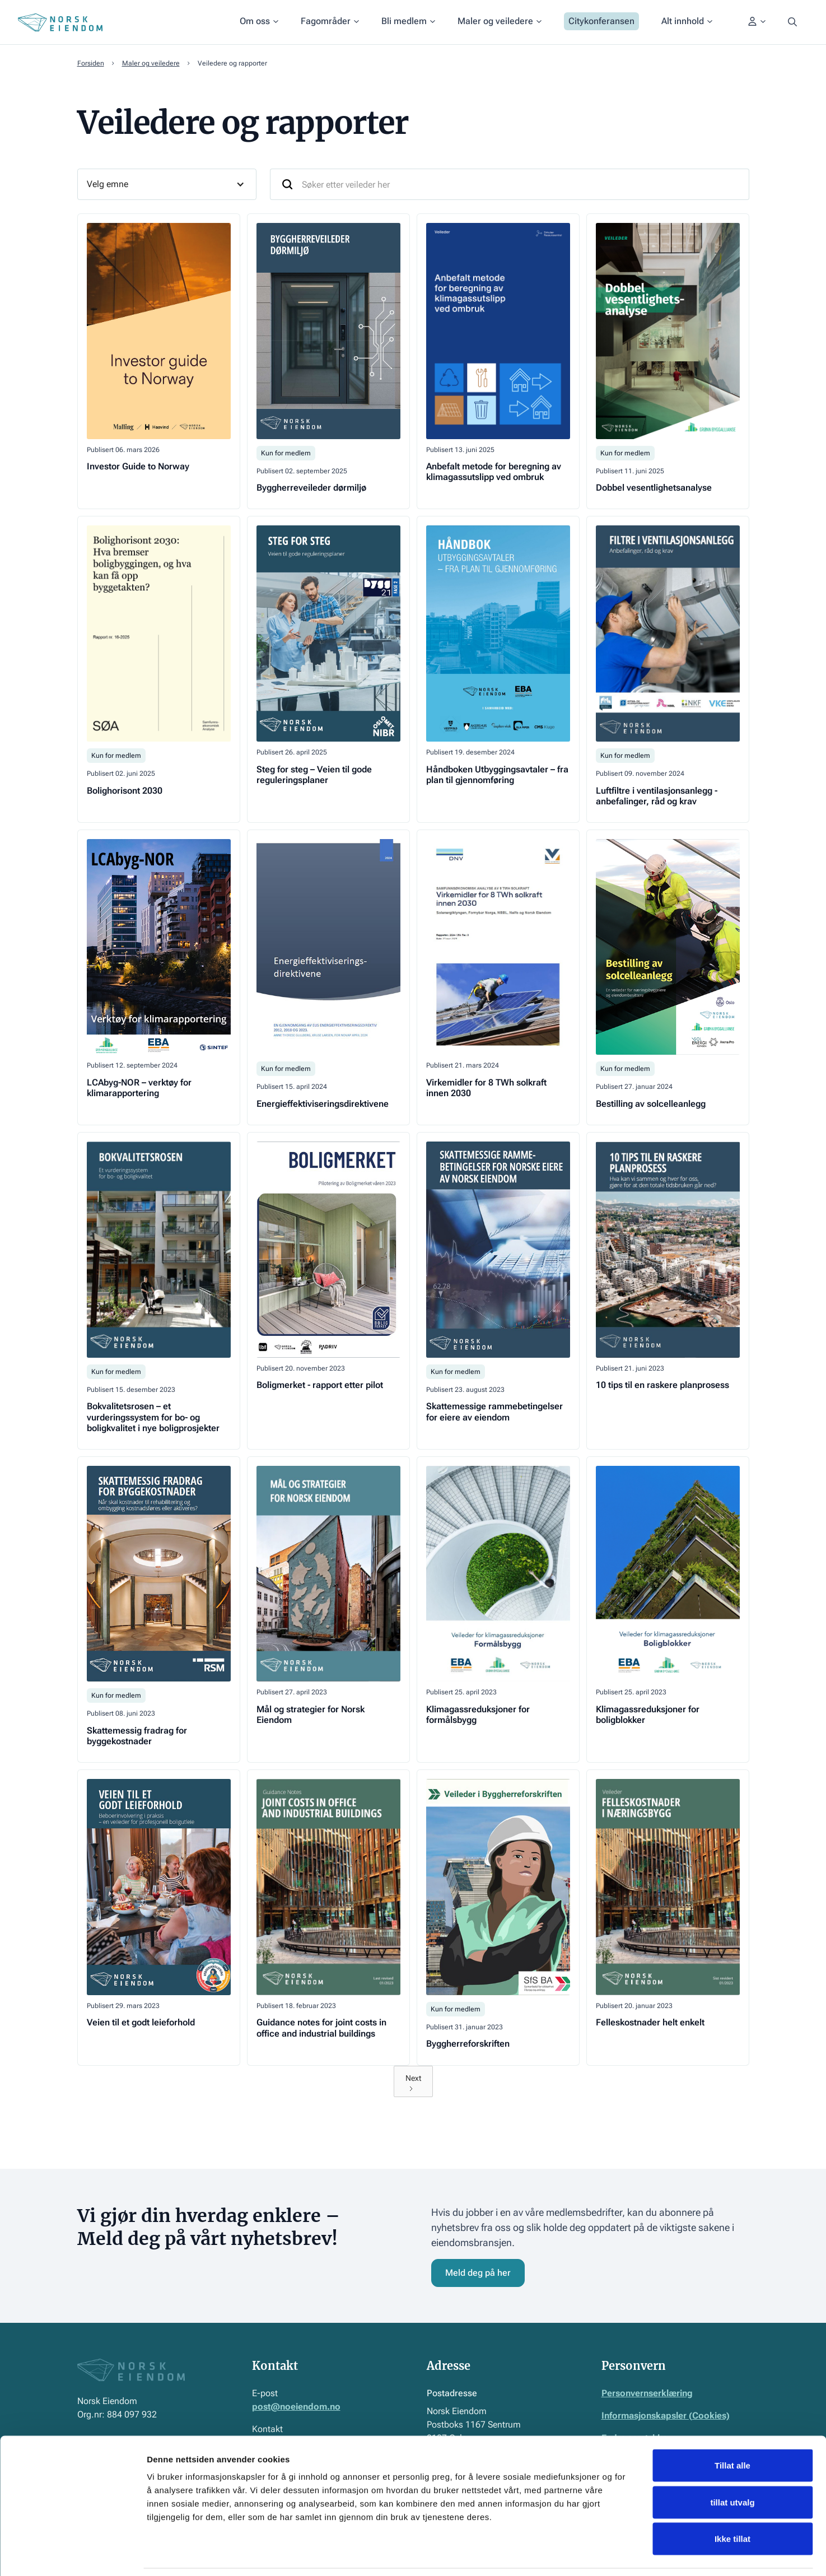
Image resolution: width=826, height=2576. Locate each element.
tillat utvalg (732, 2466)
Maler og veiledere (151, 63)
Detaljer (596, 2554)
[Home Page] (60, 22)
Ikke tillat (732, 2502)
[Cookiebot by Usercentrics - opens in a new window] (73, 2554)
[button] (259, 22)
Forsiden (90, 63)
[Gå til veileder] (159, 361)
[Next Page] (413, 2081)
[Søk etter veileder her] (509, 184)
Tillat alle (732, 2429)
